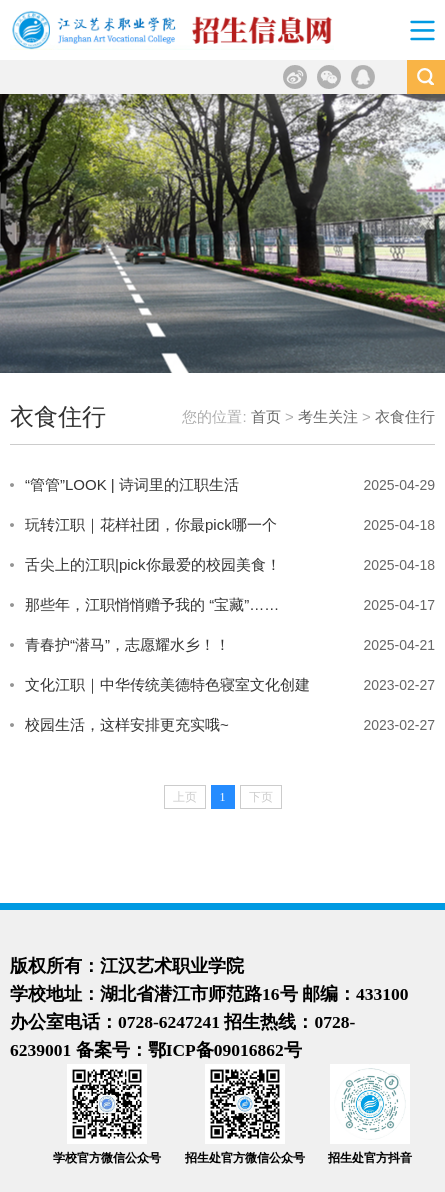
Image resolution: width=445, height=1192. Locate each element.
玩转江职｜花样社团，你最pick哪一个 (151, 524)
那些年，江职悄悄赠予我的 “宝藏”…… (152, 604)
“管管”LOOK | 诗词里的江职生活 (132, 484)
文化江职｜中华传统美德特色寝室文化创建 (167, 684)
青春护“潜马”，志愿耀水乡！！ (127, 644)
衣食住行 (405, 416)
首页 (266, 416)
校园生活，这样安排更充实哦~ (127, 724)
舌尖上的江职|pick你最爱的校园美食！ (153, 564)
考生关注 (328, 416)
